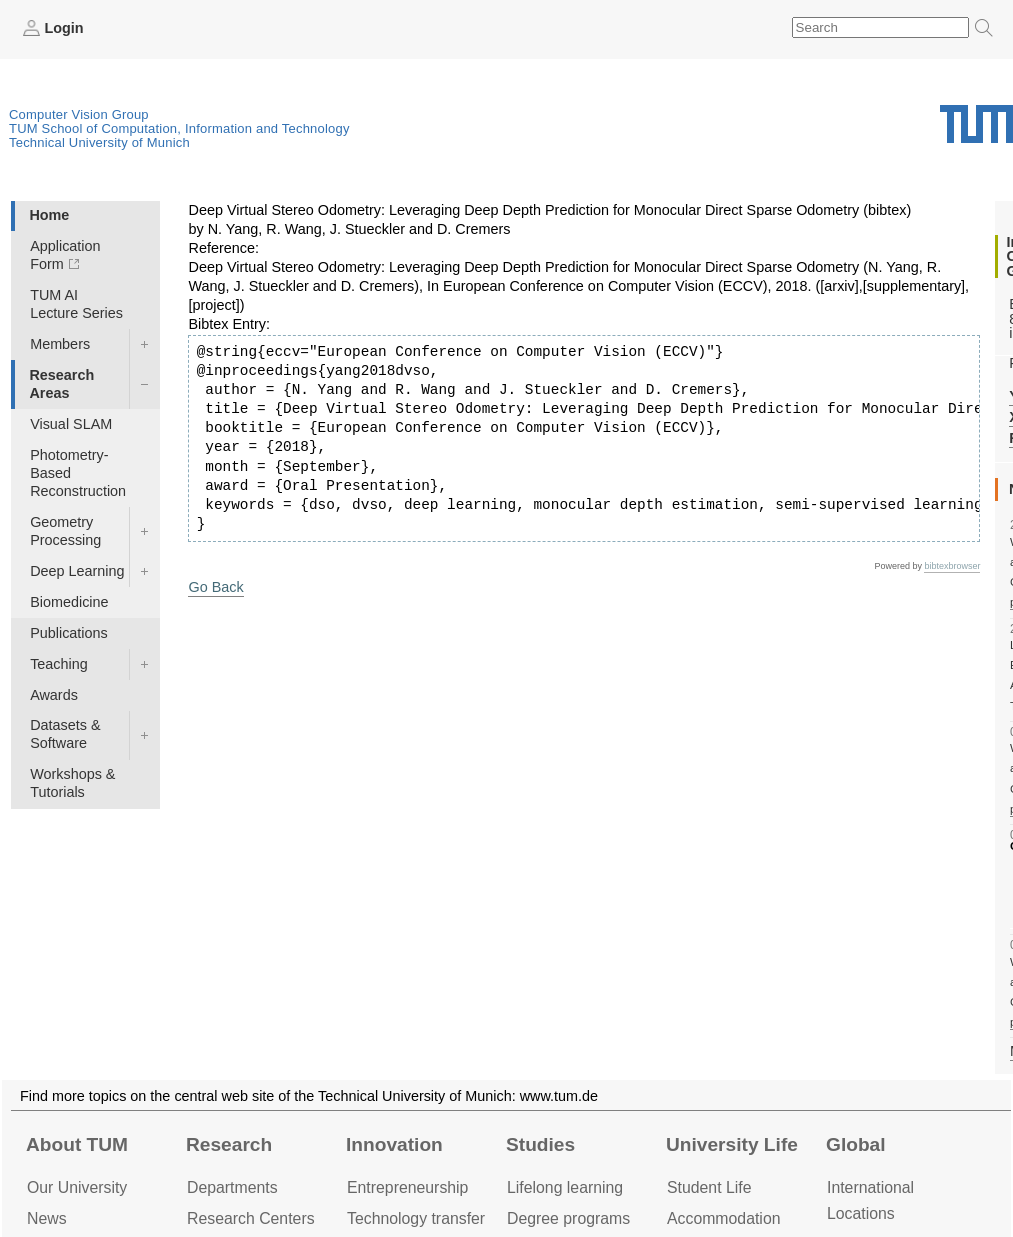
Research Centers (251, 1218)
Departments (232, 1187)
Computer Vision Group (79, 114)
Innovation (394, 1144)
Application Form (65, 255)
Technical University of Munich (99, 142)
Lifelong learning (565, 1187)
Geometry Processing (65, 531)
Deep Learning (77, 571)
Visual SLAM (71, 424)
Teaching (59, 664)
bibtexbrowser (952, 566)
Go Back (215, 587)
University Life (732, 1144)
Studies (540, 1144)
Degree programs (568, 1218)
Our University (77, 1187)
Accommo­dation (724, 1218)
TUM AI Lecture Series (76, 304)
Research (229, 1144)
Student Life (709, 1187)
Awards (54, 695)
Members (60, 344)
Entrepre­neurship (407, 1187)
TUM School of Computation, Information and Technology (179, 128)
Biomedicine (69, 602)
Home (49, 215)
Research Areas (61, 384)
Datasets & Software (65, 734)
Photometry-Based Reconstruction (78, 473)
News (47, 1218)
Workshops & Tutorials (72, 783)
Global (856, 1144)
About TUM (77, 1144)
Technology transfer (416, 1218)
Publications (69, 633)
